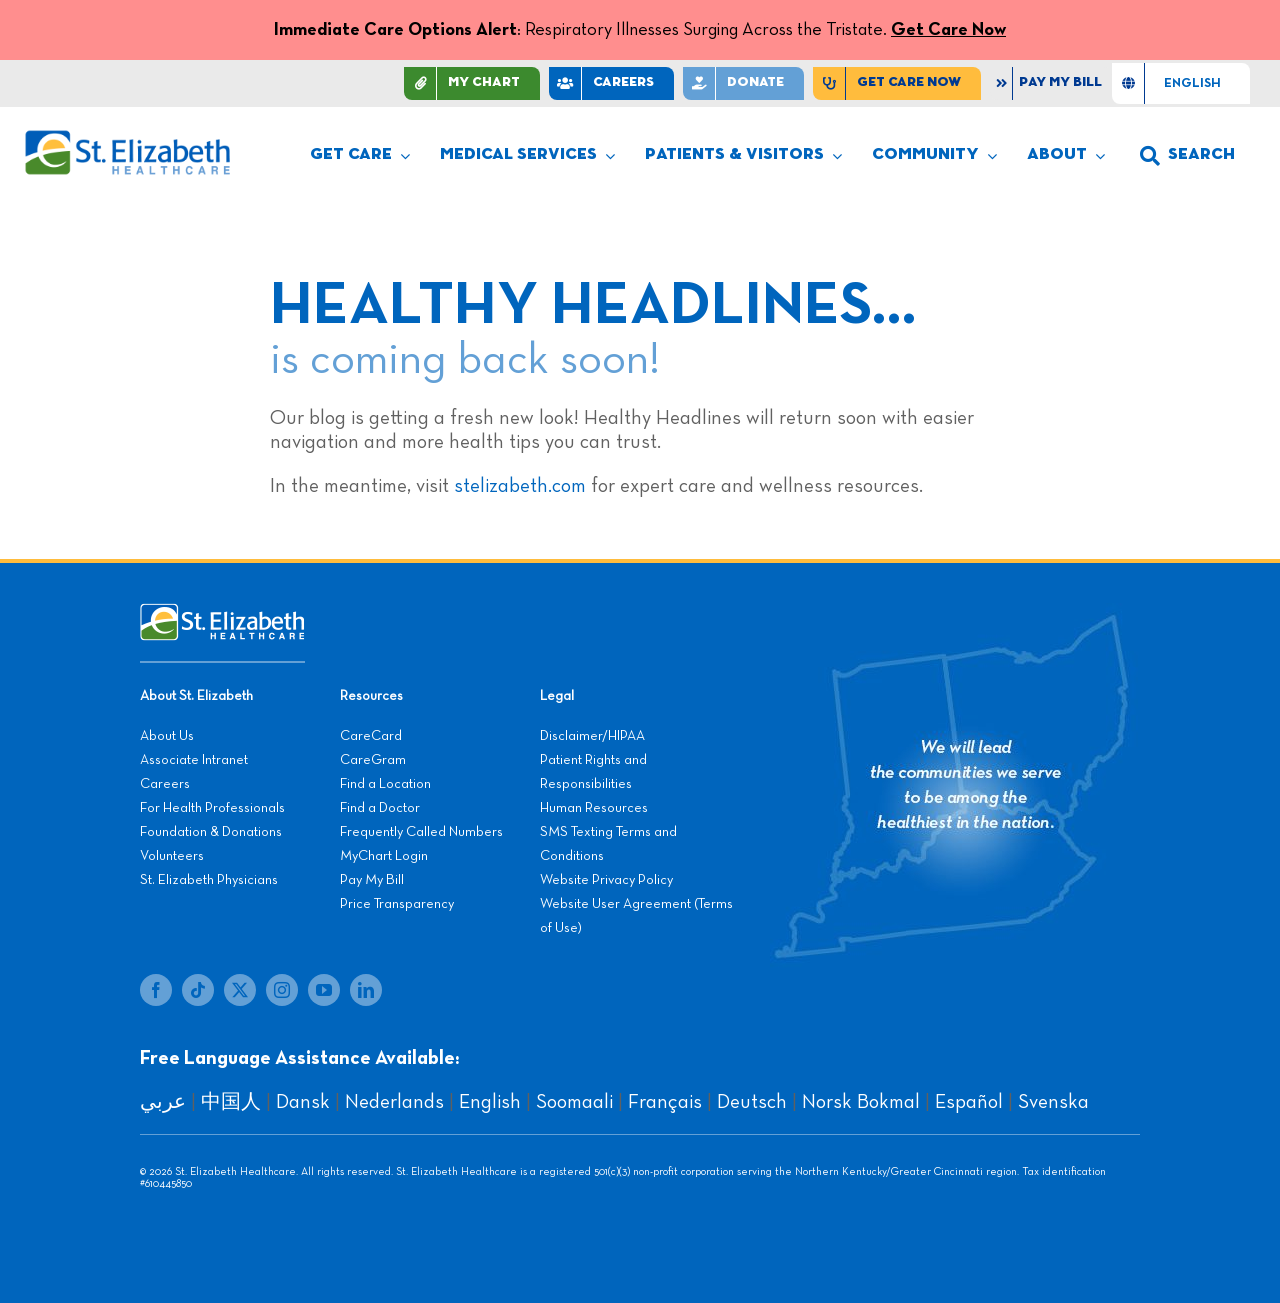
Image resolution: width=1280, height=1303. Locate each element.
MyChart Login (384, 856)
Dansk (303, 1102)
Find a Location (385, 784)
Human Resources (594, 808)
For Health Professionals (212, 808)
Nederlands (394, 1102)
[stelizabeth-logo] (127, 139)
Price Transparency (397, 904)
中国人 (231, 1102)
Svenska (1053, 1102)
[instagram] (282, 990)
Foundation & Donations (211, 832)
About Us (167, 736)
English (490, 1102)
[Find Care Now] (897, 83)
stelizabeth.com (520, 486)
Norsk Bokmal (861, 1102)
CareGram (373, 760)
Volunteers (172, 856)
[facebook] (156, 990)
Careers (165, 784)
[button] (1187, 156)
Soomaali (574, 1102)
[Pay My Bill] (1051, 83)
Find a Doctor (380, 808)
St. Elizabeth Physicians (209, 880)
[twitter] (240, 990)
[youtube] (324, 990)
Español (969, 1102)
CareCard (371, 736)
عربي (163, 1102)
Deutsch (752, 1102)
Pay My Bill (372, 880)
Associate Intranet (194, 760)
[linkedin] (366, 990)
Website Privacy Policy (606, 880)
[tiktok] (198, 990)
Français (665, 1102)
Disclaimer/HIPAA (592, 736)
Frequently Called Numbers (421, 832)
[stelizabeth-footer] (222, 613)
